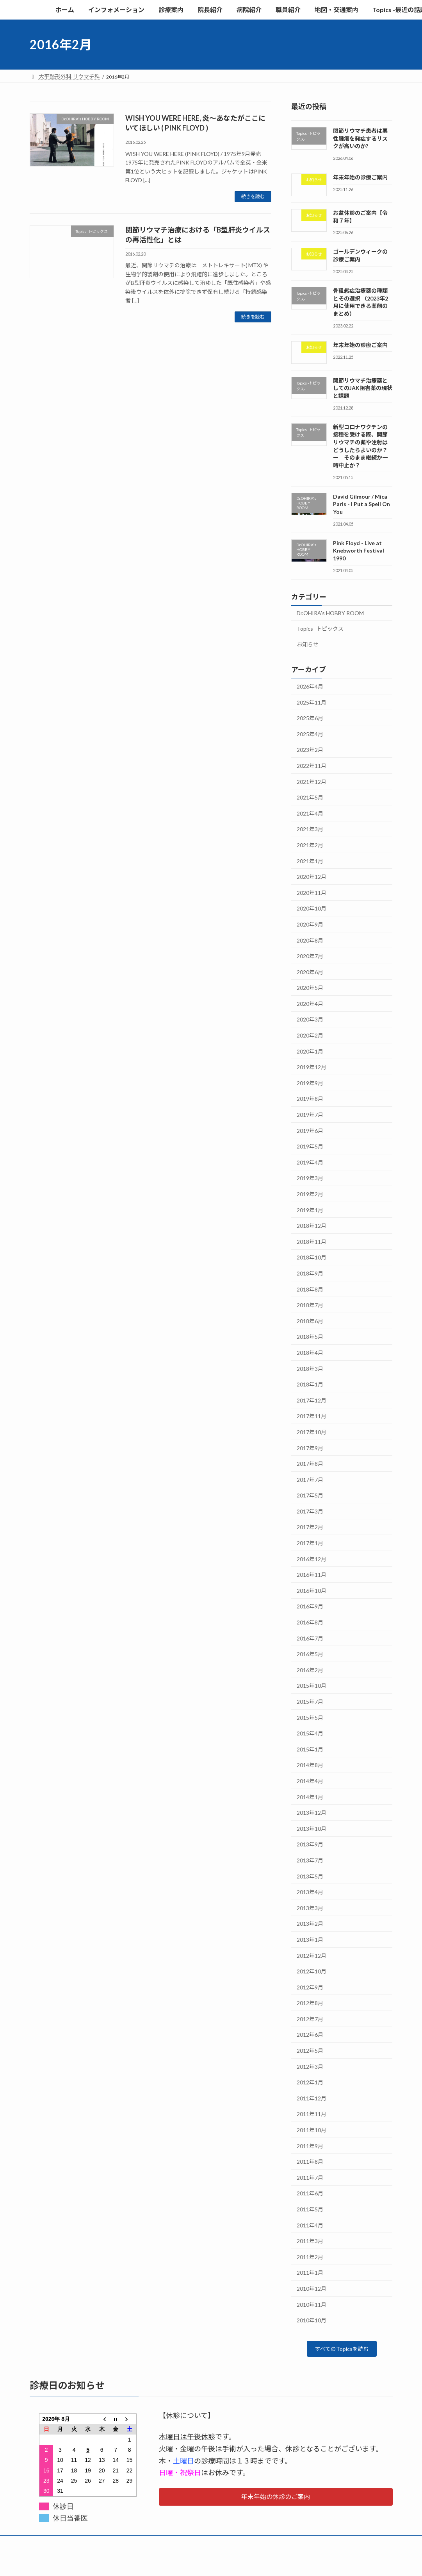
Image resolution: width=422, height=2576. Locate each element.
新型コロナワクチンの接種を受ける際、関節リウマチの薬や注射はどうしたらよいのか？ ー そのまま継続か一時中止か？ (363, 446)
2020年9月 (310, 924)
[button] (276, 2499)
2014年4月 (310, 1781)
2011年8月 (310, 2162)
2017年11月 (311, 1416)
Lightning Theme (208, 2562)
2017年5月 (310, 1495)
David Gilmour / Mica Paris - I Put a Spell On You (361, 504)
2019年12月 (311, 1067)
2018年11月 (311, 1241)
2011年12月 (311, 2098)
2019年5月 (310, 1146)
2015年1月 (310, 1749)
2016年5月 (310, 1654)
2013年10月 (311, 1828)
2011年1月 (310, 2273)
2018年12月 (311, 1226)
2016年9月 (310, 1606)
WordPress (169, 2562)
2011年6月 (310, 2193)
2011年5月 (310, 2209)
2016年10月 (311, 1590)
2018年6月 (310, 1321)
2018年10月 (311, 1257)
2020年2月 (310, 1035)
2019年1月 (310, 1210)
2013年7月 (310, 1860)
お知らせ (308, 644)
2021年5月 (310, 797)
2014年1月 (310, 1797)
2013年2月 (310, 1924)
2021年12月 (311, 781)
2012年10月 (311, 1971)
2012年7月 (310, 2019)
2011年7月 (310, 2177)
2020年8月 (310, 940)
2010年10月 (311, 2320)
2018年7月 (310, 1305)
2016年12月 (311, 1559)
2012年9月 (310, 1987)
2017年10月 (311, 1432)
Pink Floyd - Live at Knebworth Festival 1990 (358, 551)
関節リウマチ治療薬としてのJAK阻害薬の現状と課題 (362, 388)
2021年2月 (310, 845)
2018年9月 (310, 1273)
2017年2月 (310, 1527)
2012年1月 (310, 2082)
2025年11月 (311, 702)
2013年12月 (311, 1813)
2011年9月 (310, 2146)
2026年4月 (310, 686)
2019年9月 (310, 1083)
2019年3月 (310, 1178)
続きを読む (253, 196)
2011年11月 (311, 2114)
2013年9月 (310, 1844)
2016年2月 (310, 1670)
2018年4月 (310, 1352)
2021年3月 (310, 829)
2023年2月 (310, 750)
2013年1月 (310, 1939)
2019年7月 (310, 1114)
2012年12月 (311, 1955)
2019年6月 (310, 1130)
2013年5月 (310, 1876)
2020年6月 (310, 972)
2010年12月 (311, 2288)
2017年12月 (311, 1400)
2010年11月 (311, 2304)
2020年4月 (310, 1003)
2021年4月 (310, 813)
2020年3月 (310, 1019)
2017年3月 (310, 1511)
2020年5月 (310, 988)
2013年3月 (310, 1908)
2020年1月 (310, 1051)
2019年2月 (310, 1194)
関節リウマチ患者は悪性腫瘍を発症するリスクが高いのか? (360, 138)
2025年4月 (310, 734)
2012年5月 (310, 2050)
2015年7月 (310, 1701)
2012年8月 (310, 2003)
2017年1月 (310, 1543)
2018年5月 (310, 1337)
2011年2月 (310, 2257)
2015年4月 (310, 1733)
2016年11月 (311, 1575)
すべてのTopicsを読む (342, 2350)
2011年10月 (311, 2130)
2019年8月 (310, 1099)
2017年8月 (310, 1463)
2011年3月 (310, 2241)
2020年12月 (311, 877)
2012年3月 (310, 2066)
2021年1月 (310, 861)
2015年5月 (310, 1717)
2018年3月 (310, 1368)
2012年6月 (310, 2035)
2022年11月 (311, 765)
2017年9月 (310, 1448)
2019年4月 (310, 1162)
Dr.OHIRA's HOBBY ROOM (330, 613)
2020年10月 (311, 908)
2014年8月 (310, 1765)
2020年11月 (311, 892)
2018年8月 (310, 1289)
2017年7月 (310, 1479)
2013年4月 (310, 1892)
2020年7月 (310, 956)
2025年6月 (310, 718)
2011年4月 (310, 2225)
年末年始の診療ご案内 (360, 177)
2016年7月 (310, 1638)
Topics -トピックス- (321, 628)
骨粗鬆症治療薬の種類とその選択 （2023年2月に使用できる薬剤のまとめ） (360, 302)
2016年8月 (310, 1622)
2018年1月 (310, 1384)
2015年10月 (311, 1686)
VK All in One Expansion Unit (261, 2562)
